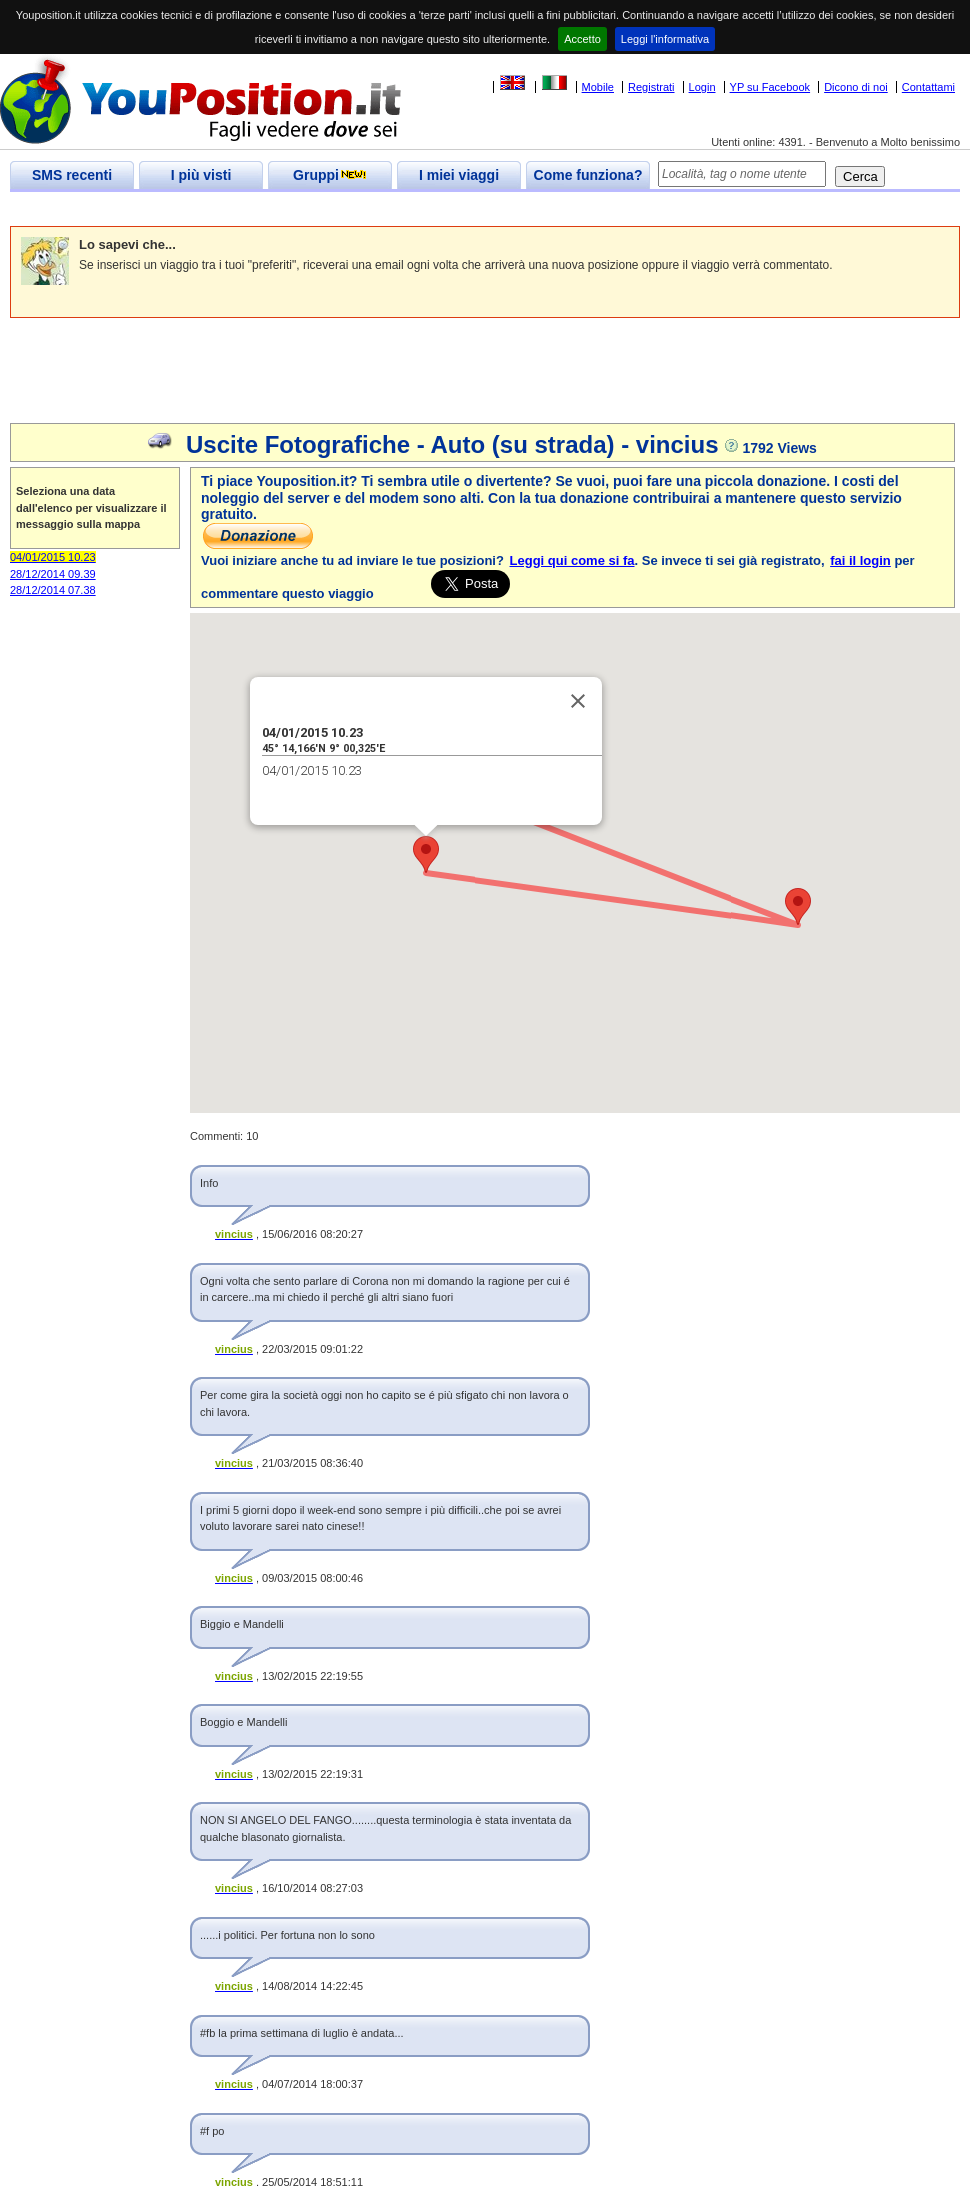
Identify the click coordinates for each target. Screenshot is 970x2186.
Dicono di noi (856, 87)
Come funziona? (588, 175)
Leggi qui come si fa (572, 560)
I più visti (201, 175)
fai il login (860, 560)
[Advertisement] (374, 209)
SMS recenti (72, 175)
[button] (426, 854)
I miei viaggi (459, 175)
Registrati (651, 87)
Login (702, 87)
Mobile (598, 87)
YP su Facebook (770, 87)
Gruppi (330, 175)
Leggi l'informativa (665, 39)
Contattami (928, 87)
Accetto (582, 39)
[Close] (578, 701)
